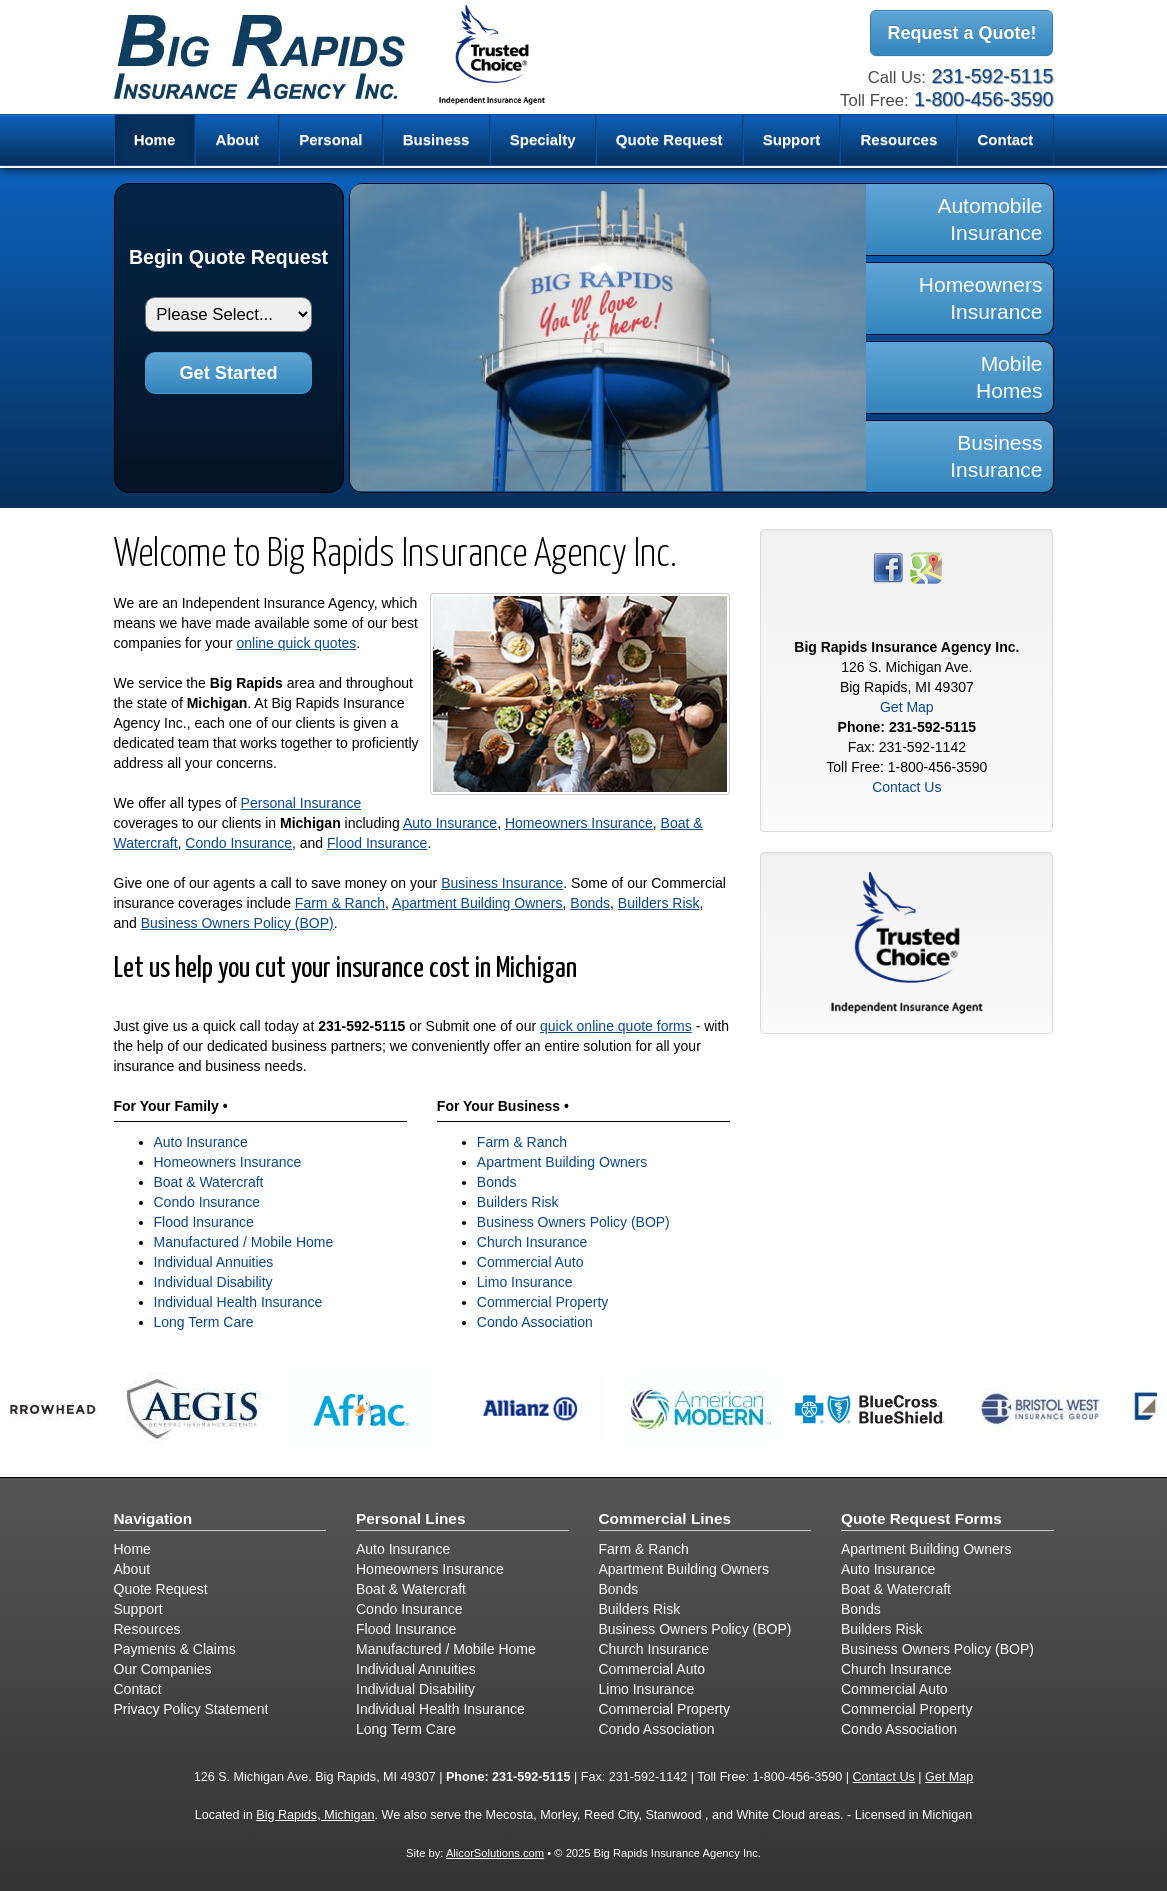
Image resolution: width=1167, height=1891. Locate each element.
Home (155, 139)
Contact (1006, 139)
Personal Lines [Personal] (411, 1518)
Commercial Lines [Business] (665, 1518)
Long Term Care (204, 1322)
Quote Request (161, 1589)
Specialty (543, 139)
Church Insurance (532, 1242)
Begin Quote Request (228, 257)
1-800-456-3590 (983, 99)
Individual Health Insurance (238, 1302)
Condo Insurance (238, 843)
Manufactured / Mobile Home (244, 1242)
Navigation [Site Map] (153, 1518)
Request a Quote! (961, 33)
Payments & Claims (175, 1649)
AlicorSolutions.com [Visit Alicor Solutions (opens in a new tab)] (495, 1853)
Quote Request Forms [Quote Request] (921, 1518)
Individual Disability (213, 1282)
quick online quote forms (616, 1026)
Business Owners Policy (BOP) (237, 923)
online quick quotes (296, 643)
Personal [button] (330, 139)
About (237, 139)
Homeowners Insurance (579, 823)
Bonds (590, 903)
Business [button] (436, 139)
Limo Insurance (525, 1282)
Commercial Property (542, 1302)
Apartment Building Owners (477, 903)
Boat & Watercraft (209, 1182)
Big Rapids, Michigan (315, 1815)
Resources (147, 1629)
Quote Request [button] (669, 139)
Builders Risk (659, 903)
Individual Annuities (214, 1262)
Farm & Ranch (340, 903)
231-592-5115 (992, 76)
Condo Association (535, 1322)
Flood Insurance (377, 843)
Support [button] (792, 139)
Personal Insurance (301, 803)
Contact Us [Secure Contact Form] (906, 787)
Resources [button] (899, 139)
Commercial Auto (530, 1262)
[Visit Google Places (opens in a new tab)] (926, 566)
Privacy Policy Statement (191, 1709)
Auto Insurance (450, 823)
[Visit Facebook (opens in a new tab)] (888, 566)
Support (138, 1609)
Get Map (907, 707)
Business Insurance (502, 883)
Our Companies (163, 1669)
